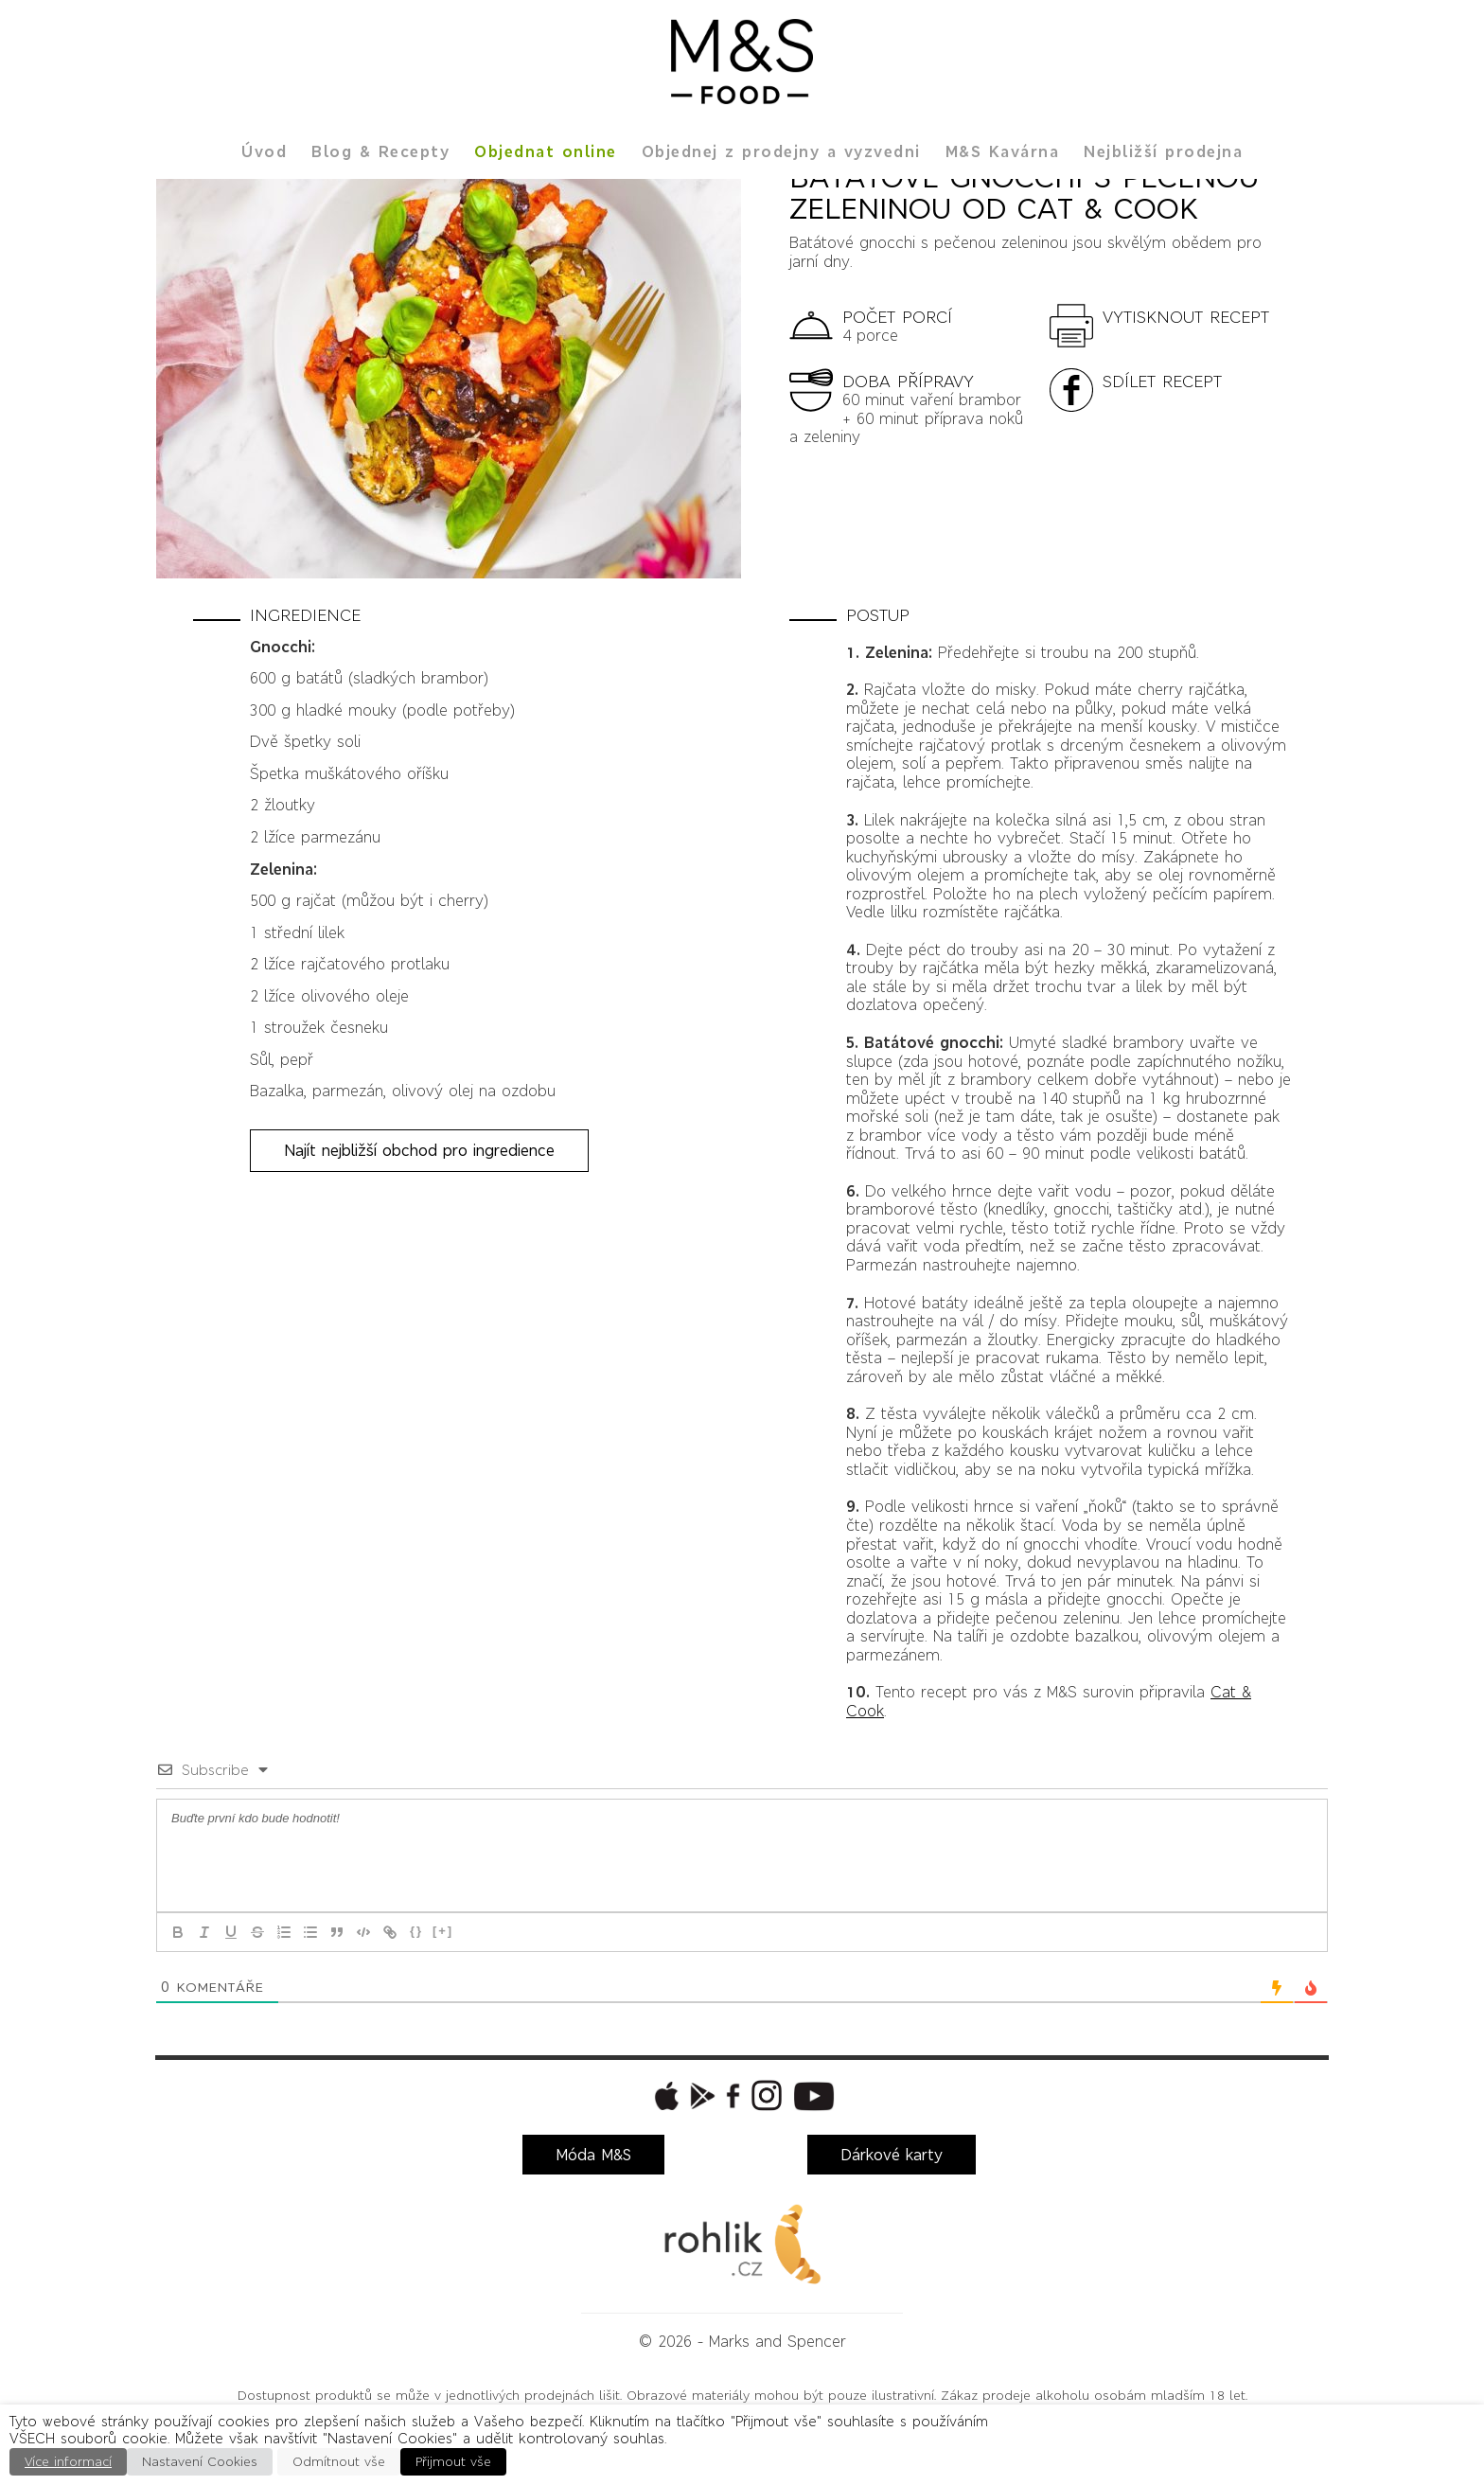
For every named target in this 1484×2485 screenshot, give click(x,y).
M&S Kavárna (1002, 151)
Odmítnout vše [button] (338, 2462)
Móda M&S (593, 2154)
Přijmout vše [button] (453, 2462)
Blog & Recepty (380, 151)
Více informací (68, 2462)
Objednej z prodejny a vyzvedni (781, 151)
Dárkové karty (891, 2154)
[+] (443, 1931)
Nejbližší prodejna (1163, 151)
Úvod (264, 151)
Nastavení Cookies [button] (199, 2462)
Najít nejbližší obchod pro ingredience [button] (419, 1150)
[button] (1170, 324)
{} (416, 1931)
